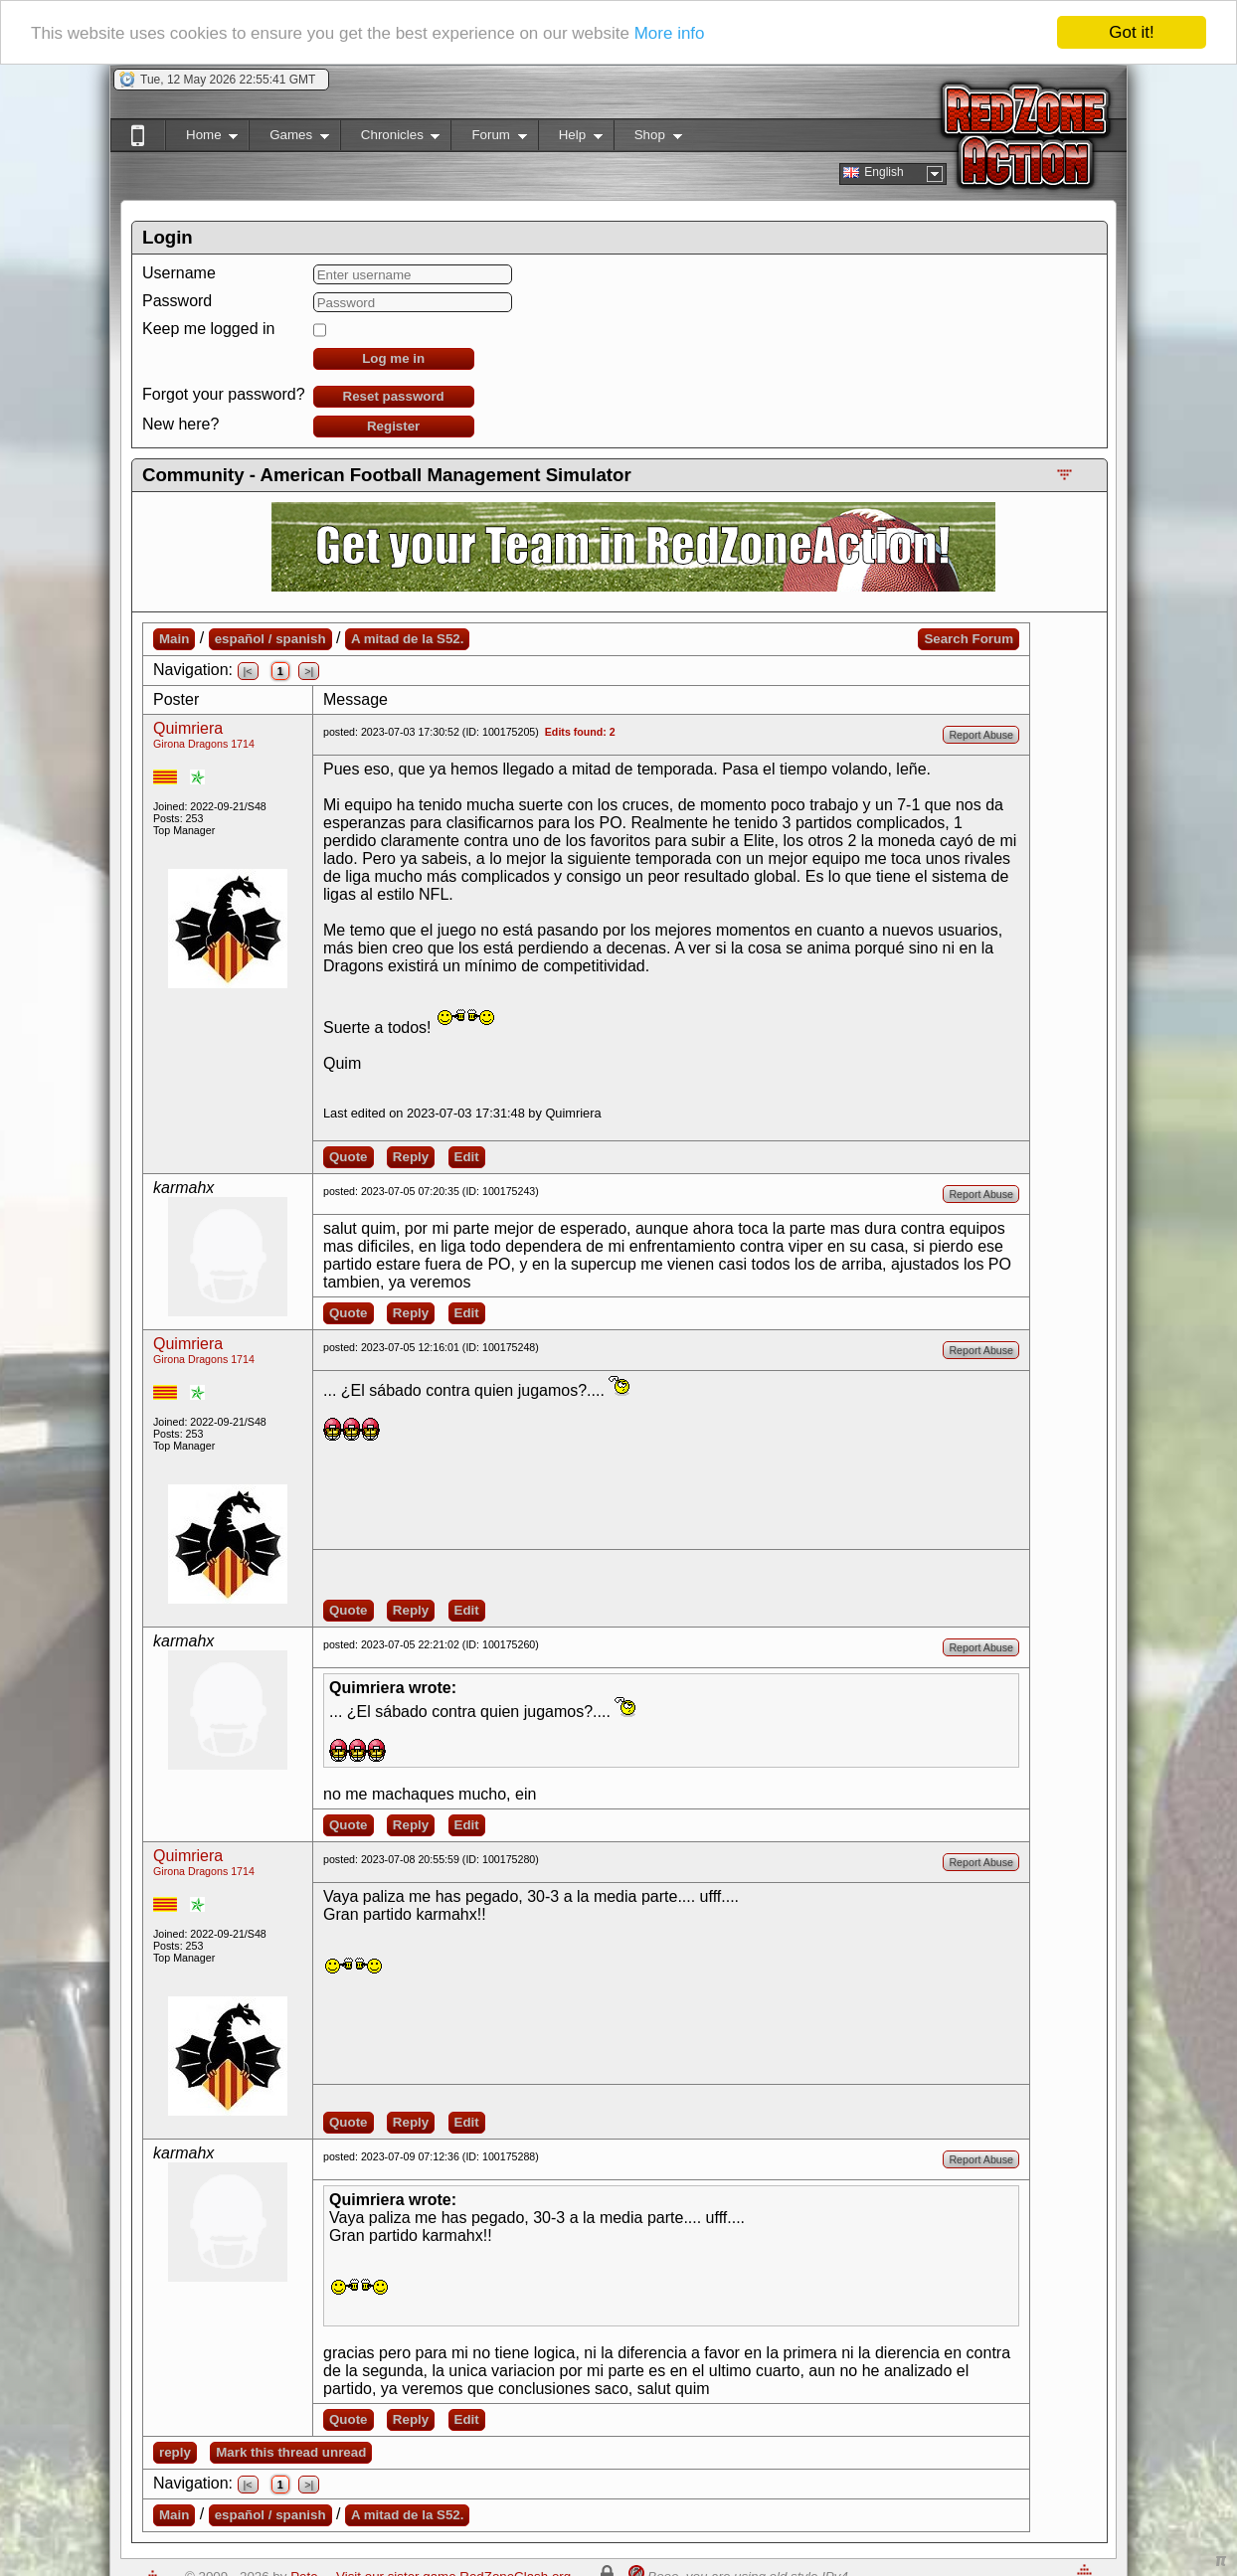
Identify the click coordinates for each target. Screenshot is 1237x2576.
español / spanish (270, 638)
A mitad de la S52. (407, 638)
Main (174, 638)
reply (175, 2452)
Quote (348, 1156)
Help (570, 138)
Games (289, 138)
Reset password (393, 396)
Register (393, 426)
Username (179, 272)
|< (248, 671)
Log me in (393, 358)
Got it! (1131, 32)
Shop (648, 138)
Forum (488, 138)
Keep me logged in (208, 328)
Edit (466, 1156)
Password (177, 300)
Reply (411, 1156)
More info (669, 33)
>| (308, 671)
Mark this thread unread (291, 2452)
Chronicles (390, 138)
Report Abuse (981, 735)
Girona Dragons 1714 (204, 744)
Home (201, 138)
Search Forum (968, 638)
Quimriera (188, 728)
